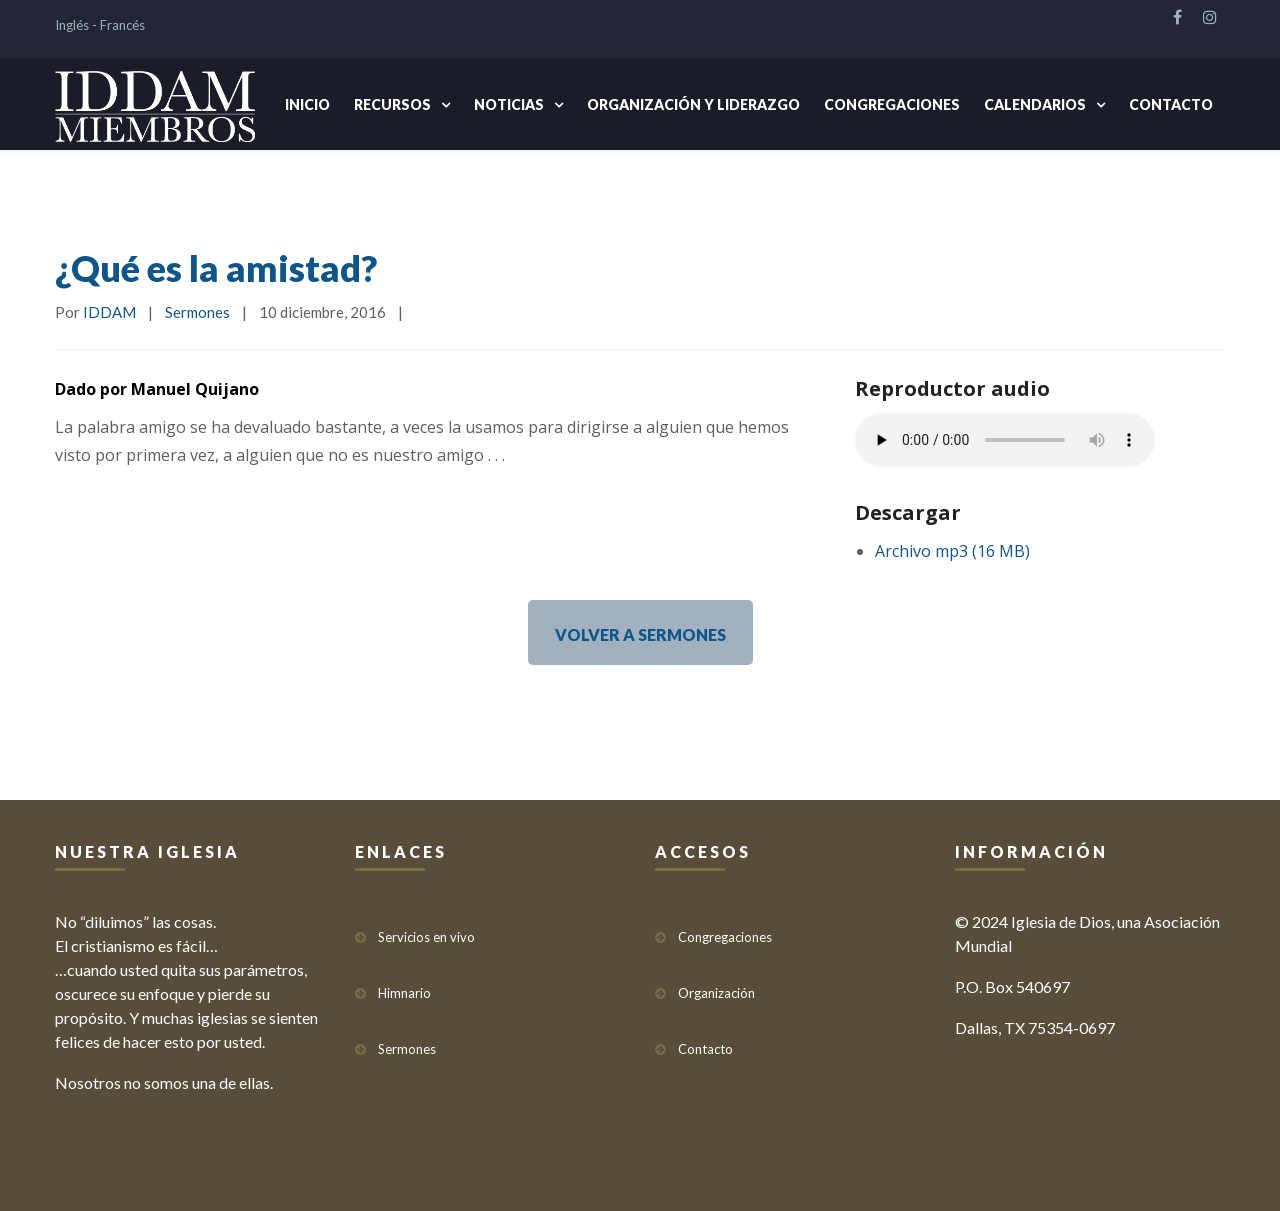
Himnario (404, 993)
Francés (122, 25)
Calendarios (1035, 104)
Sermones (197, 312)
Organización (716, 993)
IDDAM (109, 312)
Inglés (72, 25)
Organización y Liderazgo (693, 104)
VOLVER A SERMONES (640, 634)
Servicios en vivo (426, 937)
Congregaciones (892, 104)
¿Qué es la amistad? (216, 268)
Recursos (392, 104)
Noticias (509, 104)
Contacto (1171, 104)
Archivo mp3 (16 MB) (952, 551)
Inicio (307, 104)
